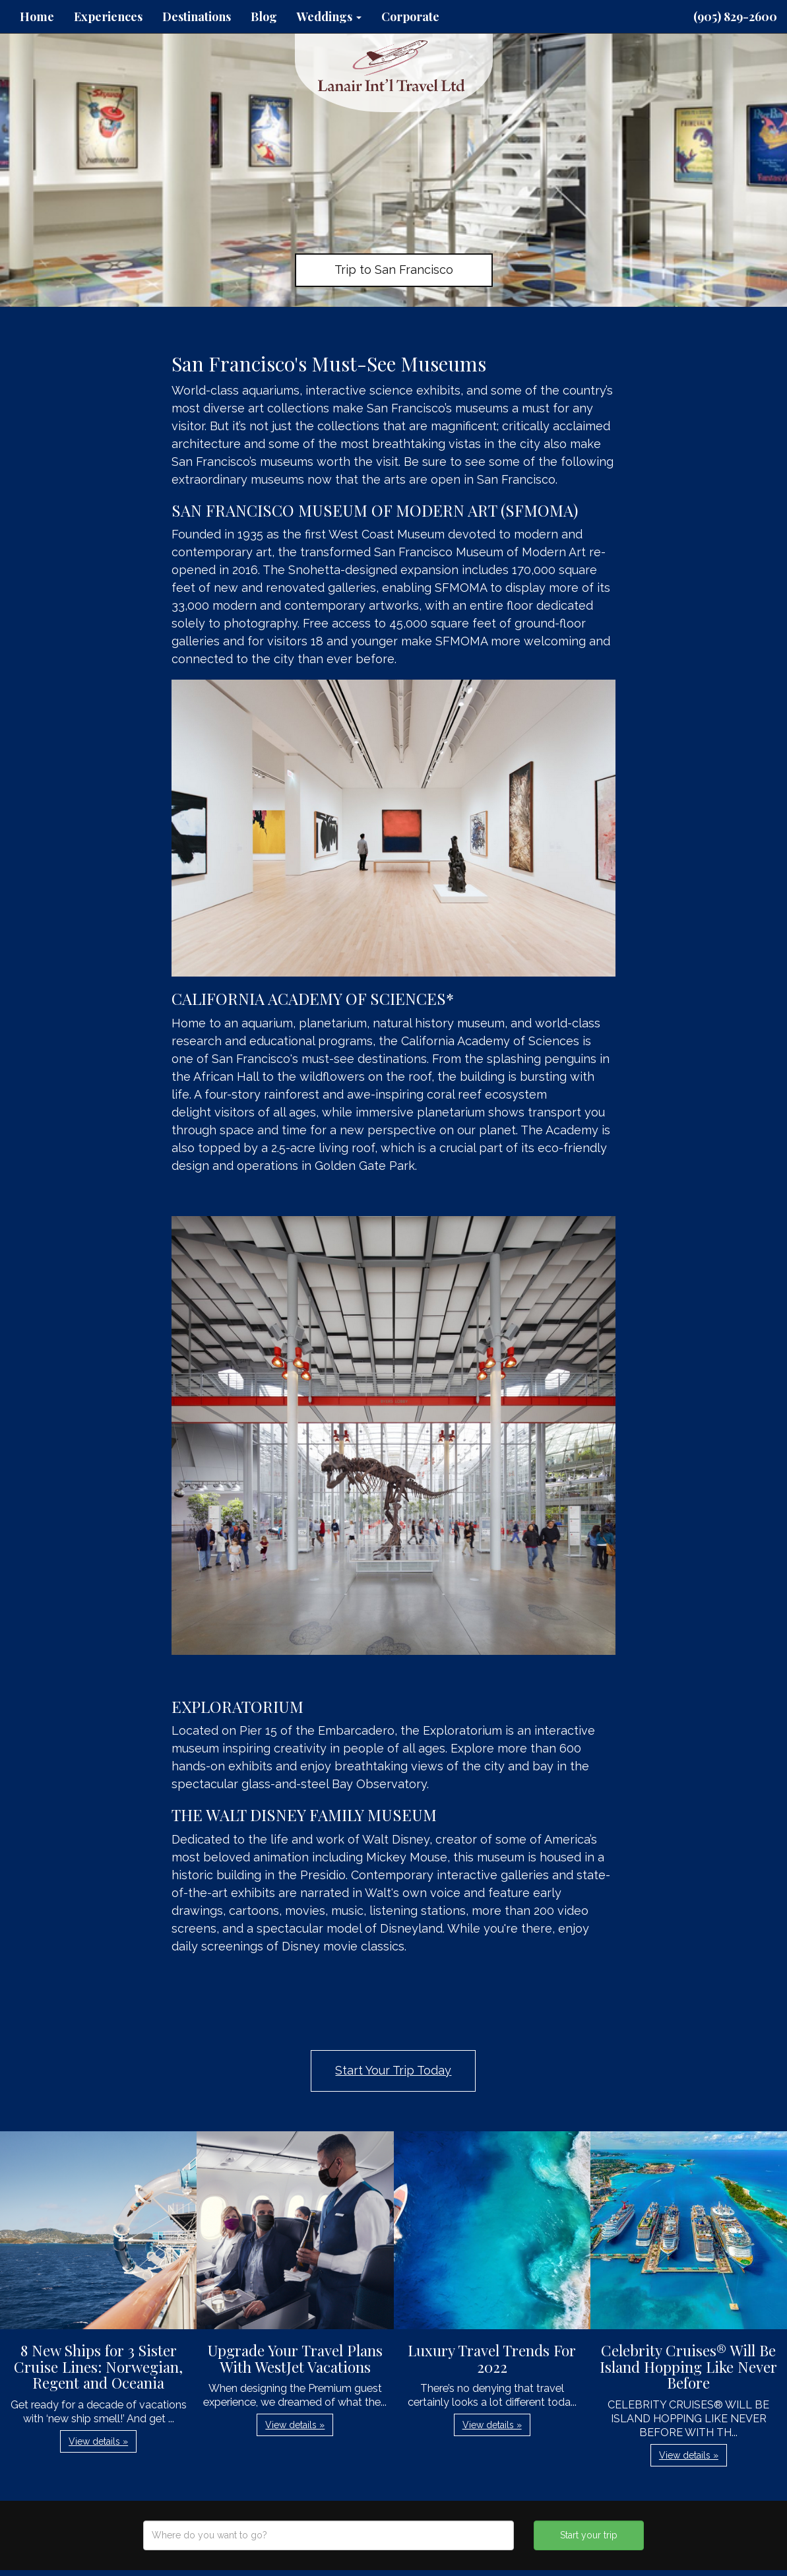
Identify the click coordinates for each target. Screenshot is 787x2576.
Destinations (196, 16)
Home (37, 16)
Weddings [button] (329, 16)
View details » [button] (98, 2441)
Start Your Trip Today (393, 2070)
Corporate (410, 16)
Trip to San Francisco (393, 269)
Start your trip (588, 2535)
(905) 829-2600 (735, 16)
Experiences (108, 16)
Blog (264, 16)
